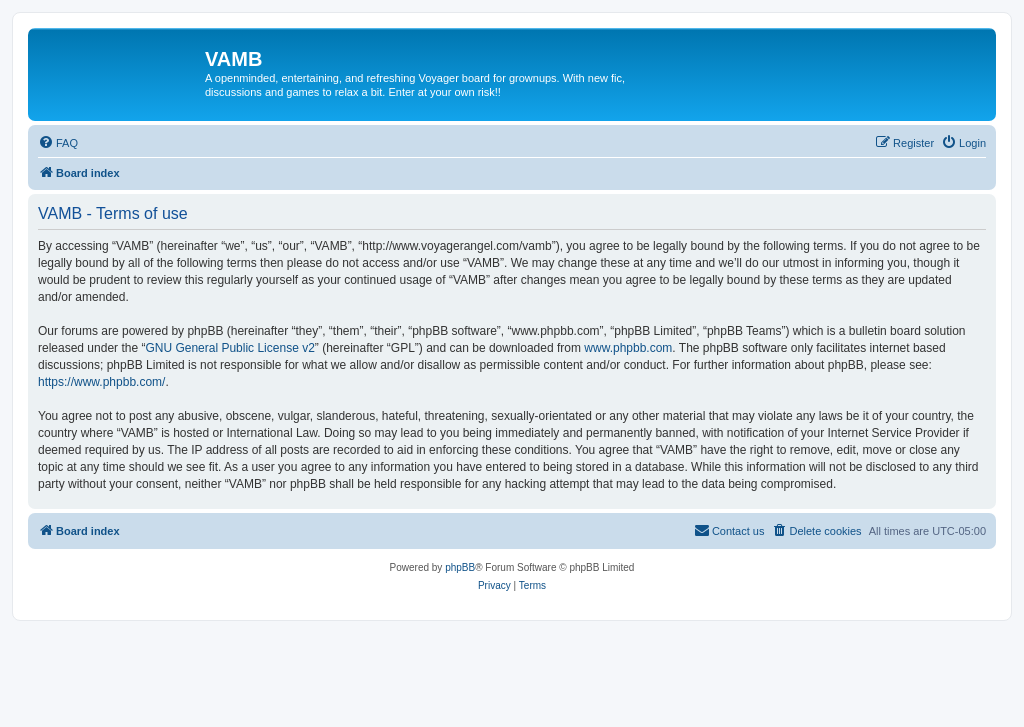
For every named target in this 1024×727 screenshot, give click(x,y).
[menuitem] (58, 143)
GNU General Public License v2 (229, 348)
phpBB (460, 567)
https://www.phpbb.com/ (101, 382)
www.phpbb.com (628, 348)
